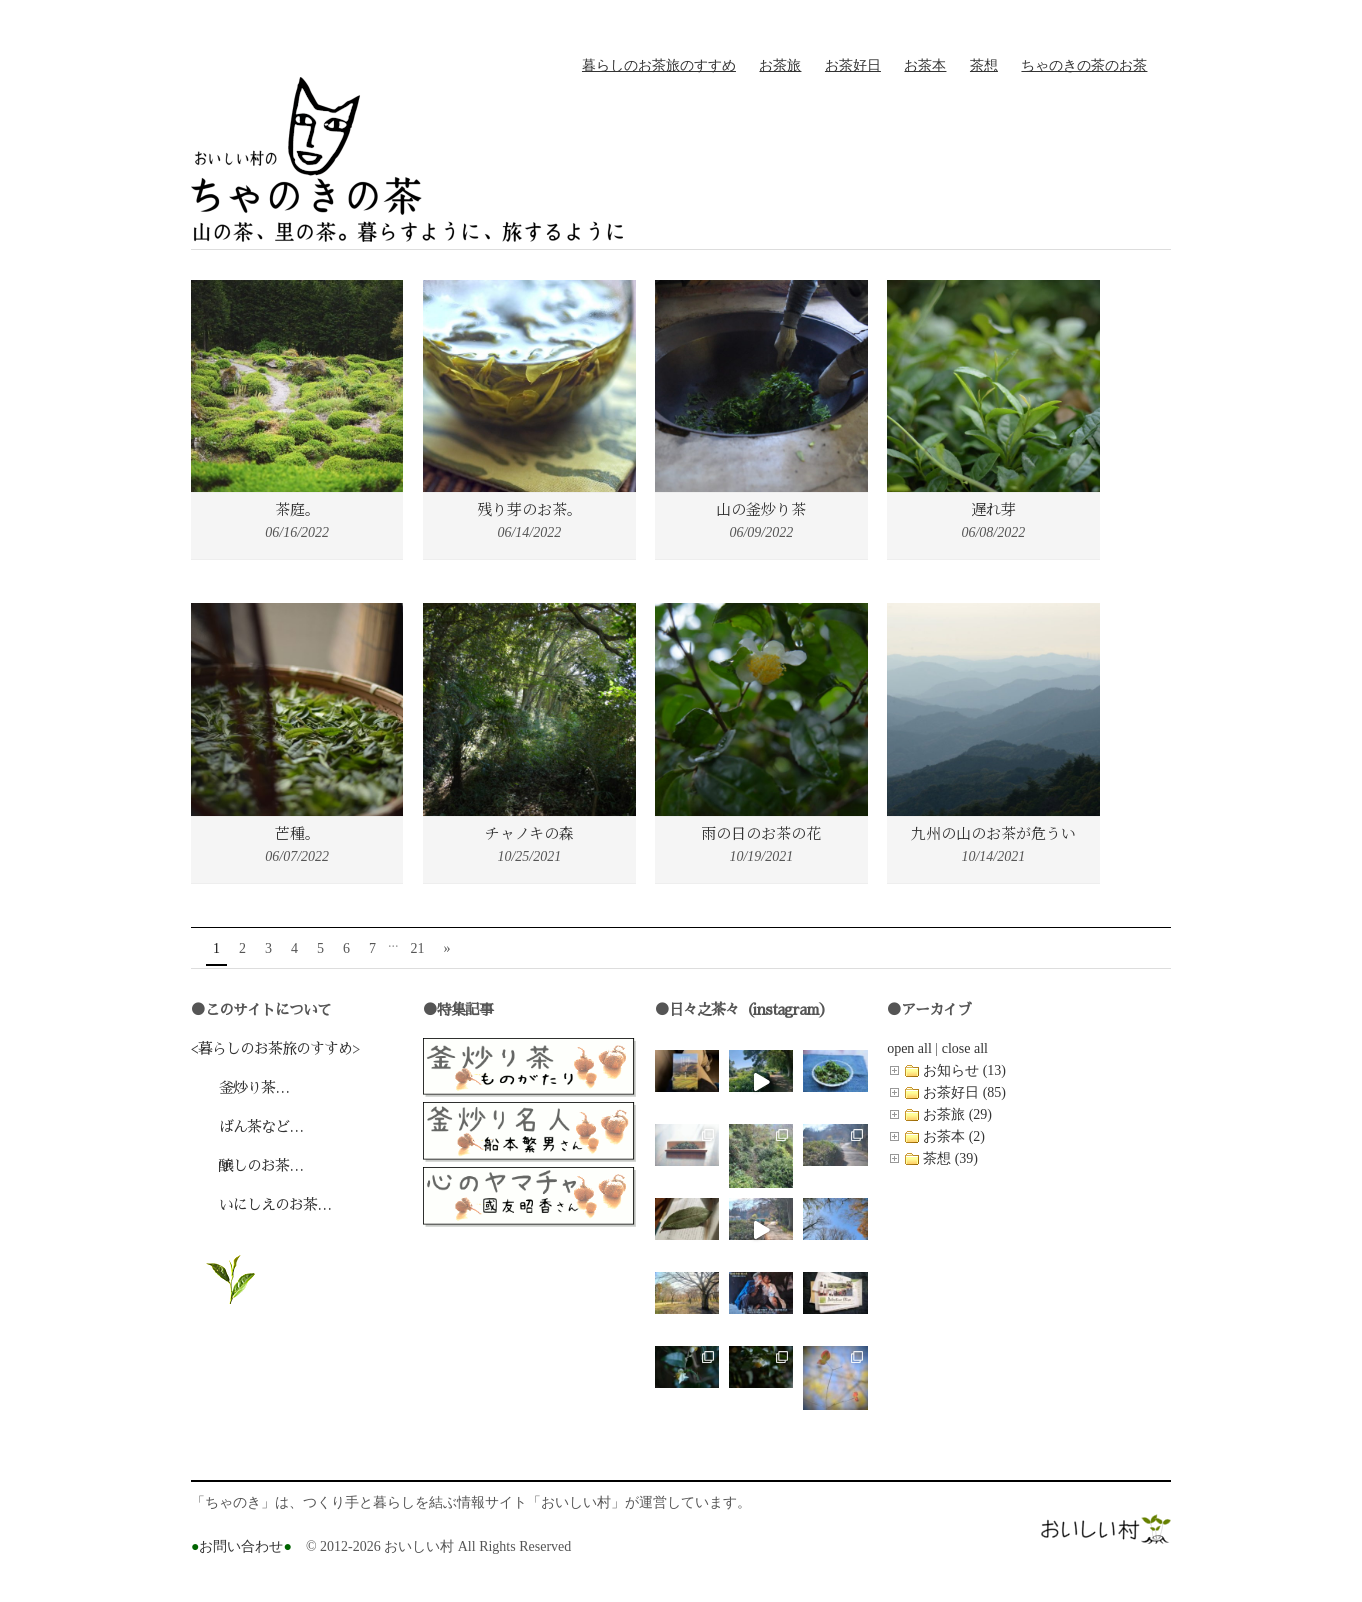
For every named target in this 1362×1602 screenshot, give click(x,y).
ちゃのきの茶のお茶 (1084, 65)
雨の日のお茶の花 (761, 832)
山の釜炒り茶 (761, 508)
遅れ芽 (993, 508)
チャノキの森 (529, 832)
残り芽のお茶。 (529, 508)
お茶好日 (853, 65)
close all (965, 1048)
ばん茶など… (247, 1126)
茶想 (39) (950, 1158)
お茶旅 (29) (957, 1114)
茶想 (984, 65)
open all (909, 1048)
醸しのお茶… (247, 1165)
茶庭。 (297, 508)
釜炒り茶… (240, 1087)
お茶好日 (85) (964, 1092)
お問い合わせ (241, 1546)
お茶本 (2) (954, 1136)
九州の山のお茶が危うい (993, 832)
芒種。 (297, 832)
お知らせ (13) (964, 1070)
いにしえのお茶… (261, 1204)
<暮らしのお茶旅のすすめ (271, 1048)
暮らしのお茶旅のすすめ (659, 65)
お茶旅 (780, 65)
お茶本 (925, 65)
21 (418, 948)
